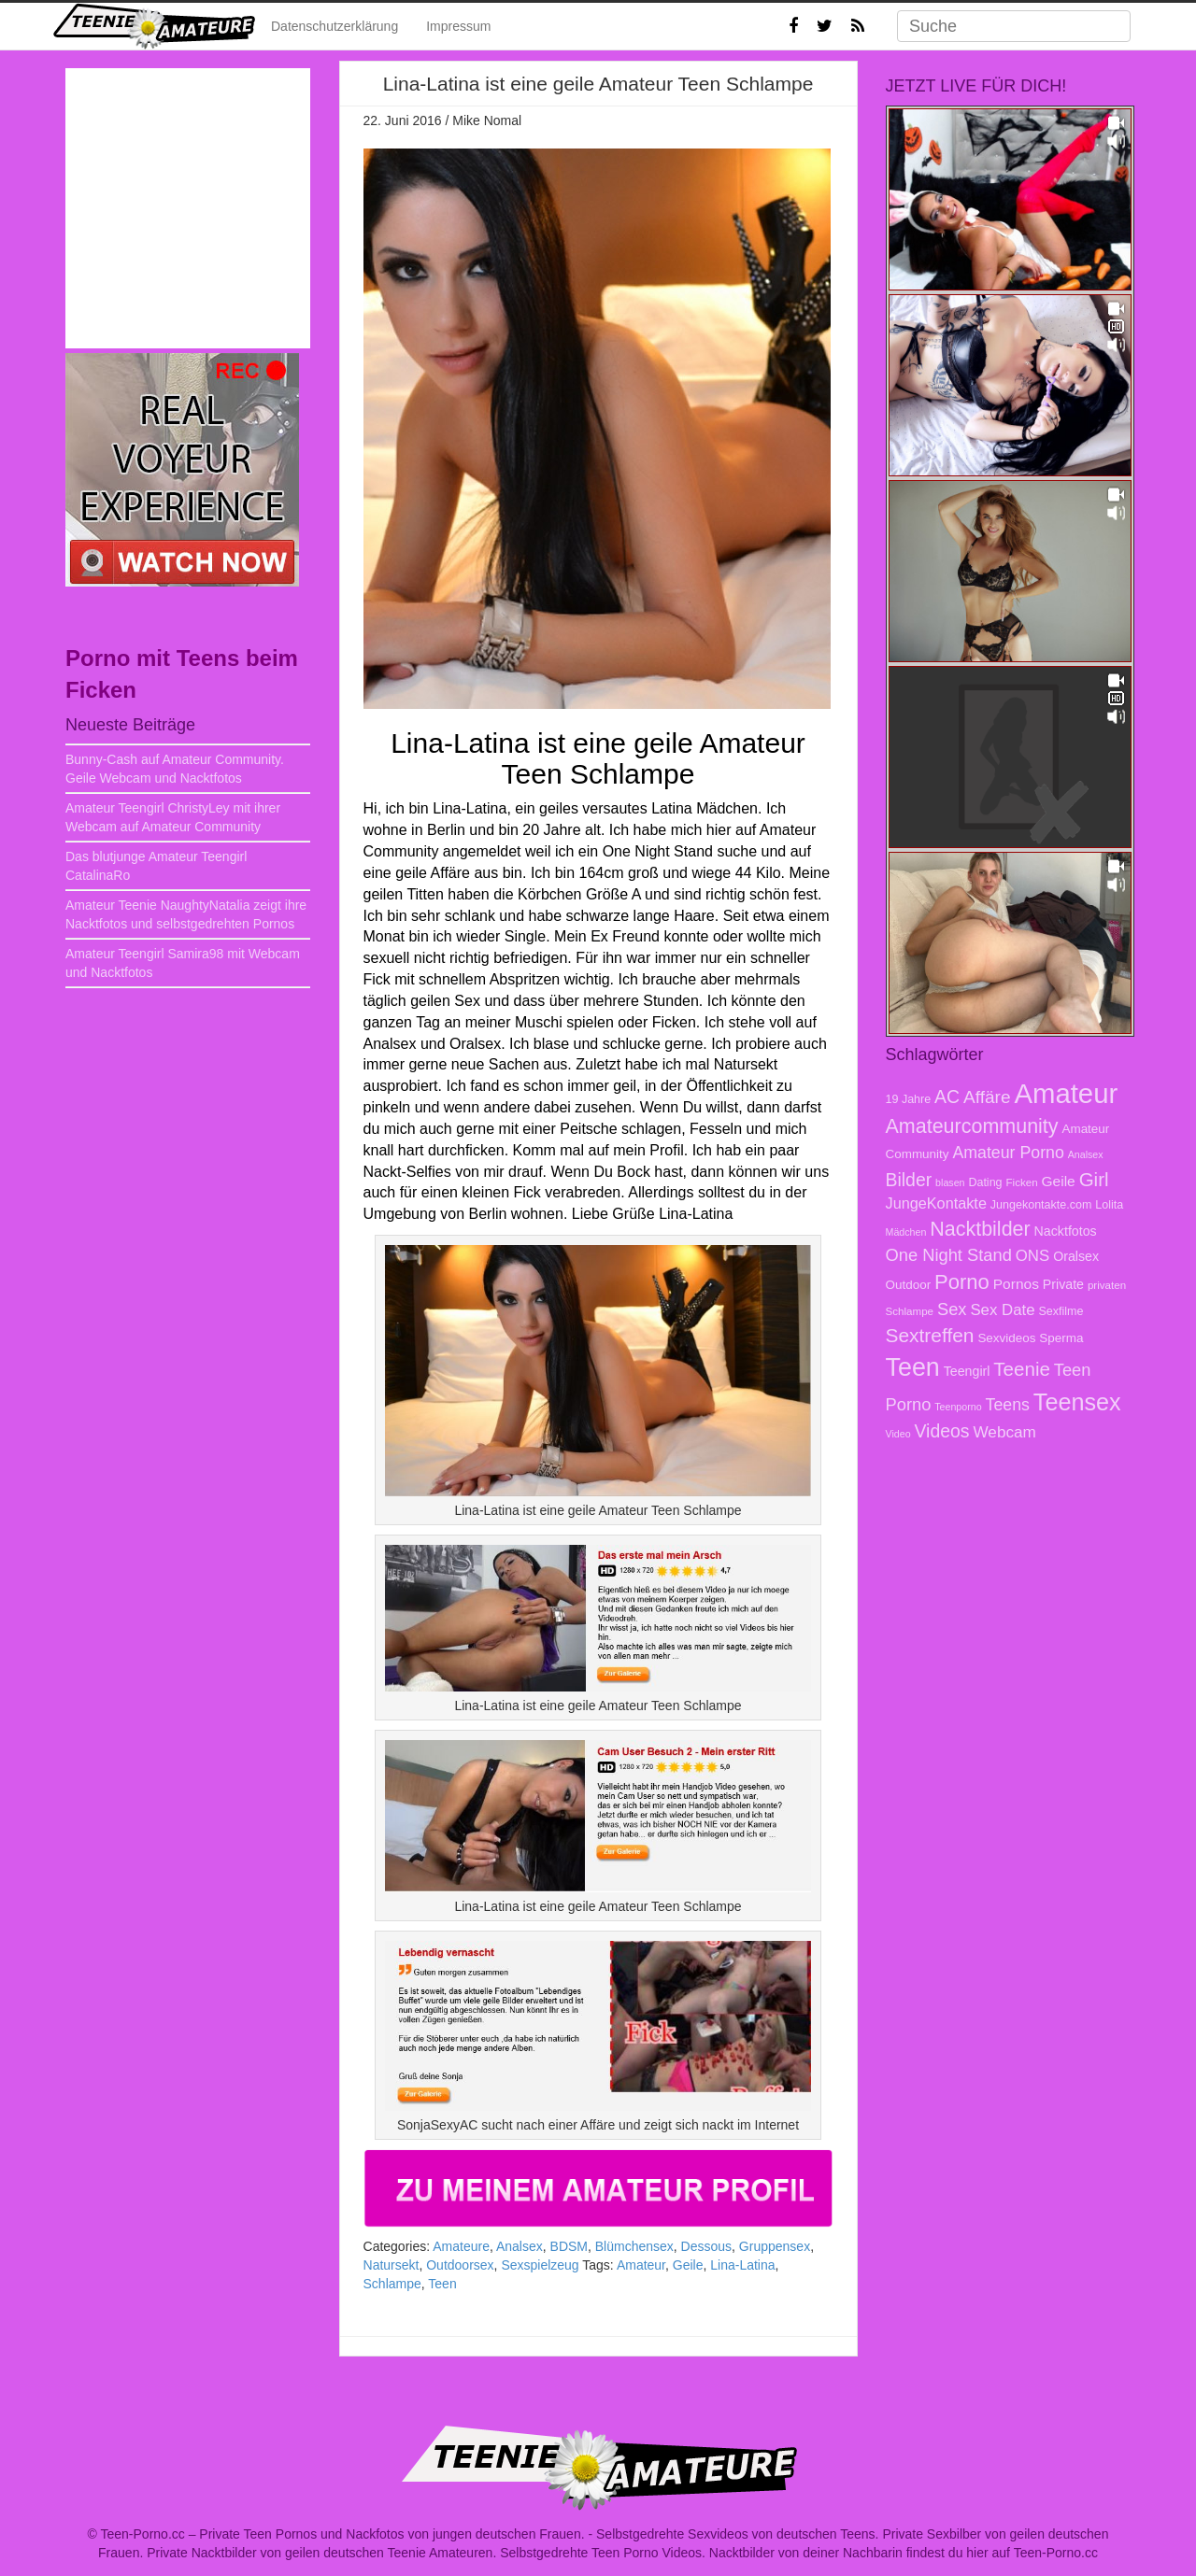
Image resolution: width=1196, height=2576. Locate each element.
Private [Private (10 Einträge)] (1063, 1284)
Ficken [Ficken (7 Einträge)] (1021, 1182)
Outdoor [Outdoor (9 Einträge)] (909, 1285)
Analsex (519, 2246)
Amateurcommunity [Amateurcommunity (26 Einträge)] (972, 1126)
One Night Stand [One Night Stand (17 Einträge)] (949, 1255)
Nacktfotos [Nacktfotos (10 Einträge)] (1065, 1231)
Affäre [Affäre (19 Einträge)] (986, 1097)
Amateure (461, 2246)
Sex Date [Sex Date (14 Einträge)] (1002, 1310)
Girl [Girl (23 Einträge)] (1094, 1179)
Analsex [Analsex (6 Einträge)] (1085, 1154)
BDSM (569, 2246)
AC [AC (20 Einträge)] (947, 1096)
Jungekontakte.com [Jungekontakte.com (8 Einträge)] (1041, 1204)
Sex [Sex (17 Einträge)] (952, 1309)
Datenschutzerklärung (334, 26)
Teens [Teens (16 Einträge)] (1008, 1404)
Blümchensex (634, 2246)
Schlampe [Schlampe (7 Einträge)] (910, 1311)
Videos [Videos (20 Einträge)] (941, 1431)
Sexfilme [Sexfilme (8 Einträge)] (1060, 1311)
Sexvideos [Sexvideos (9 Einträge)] (1006, 1338)
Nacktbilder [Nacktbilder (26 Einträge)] (980, 1229)
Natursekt (391, 2265)
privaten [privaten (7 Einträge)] (1107, 1285)
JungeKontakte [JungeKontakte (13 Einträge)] (936, 1203)
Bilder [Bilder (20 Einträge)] (909, 1179)
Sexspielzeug (539, 2265)
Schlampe (392, 2283)
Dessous (706, 2246)
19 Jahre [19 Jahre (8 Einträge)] (909, 1099)
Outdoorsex (459, 2265)
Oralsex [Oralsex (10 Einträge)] (1076, 1256)
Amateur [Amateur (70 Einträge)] (1066, 1093)
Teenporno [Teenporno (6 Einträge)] (957, 1406)
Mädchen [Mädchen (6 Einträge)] (906, 1232)
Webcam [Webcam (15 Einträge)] (1004, 1431)
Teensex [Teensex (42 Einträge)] (1077, 1402)
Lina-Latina (742, 2265)
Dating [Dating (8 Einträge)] (985, 1182)
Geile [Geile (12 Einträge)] (1058, 1181)
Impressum (458, 26)
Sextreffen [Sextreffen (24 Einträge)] (930, 1335)
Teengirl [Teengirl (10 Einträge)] (967, 1371)
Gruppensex (774, 2246)
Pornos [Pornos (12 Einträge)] (1016, 1284)
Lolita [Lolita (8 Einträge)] (1109, 1204)
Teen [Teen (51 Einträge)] (913, 1367)
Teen (442, 2283)
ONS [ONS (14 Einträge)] (1032, 1256)
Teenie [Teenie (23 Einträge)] (1021, 1369)
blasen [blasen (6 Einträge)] (949, 1182)
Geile (688, 2265)
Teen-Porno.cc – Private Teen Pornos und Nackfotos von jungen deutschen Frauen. (343, 2533)
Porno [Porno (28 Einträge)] (962, 1282)
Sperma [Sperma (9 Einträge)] (1061, 1338)
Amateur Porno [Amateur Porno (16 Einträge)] (1007, 1152)
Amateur (641, 2265)
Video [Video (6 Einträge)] (898, 1433)
